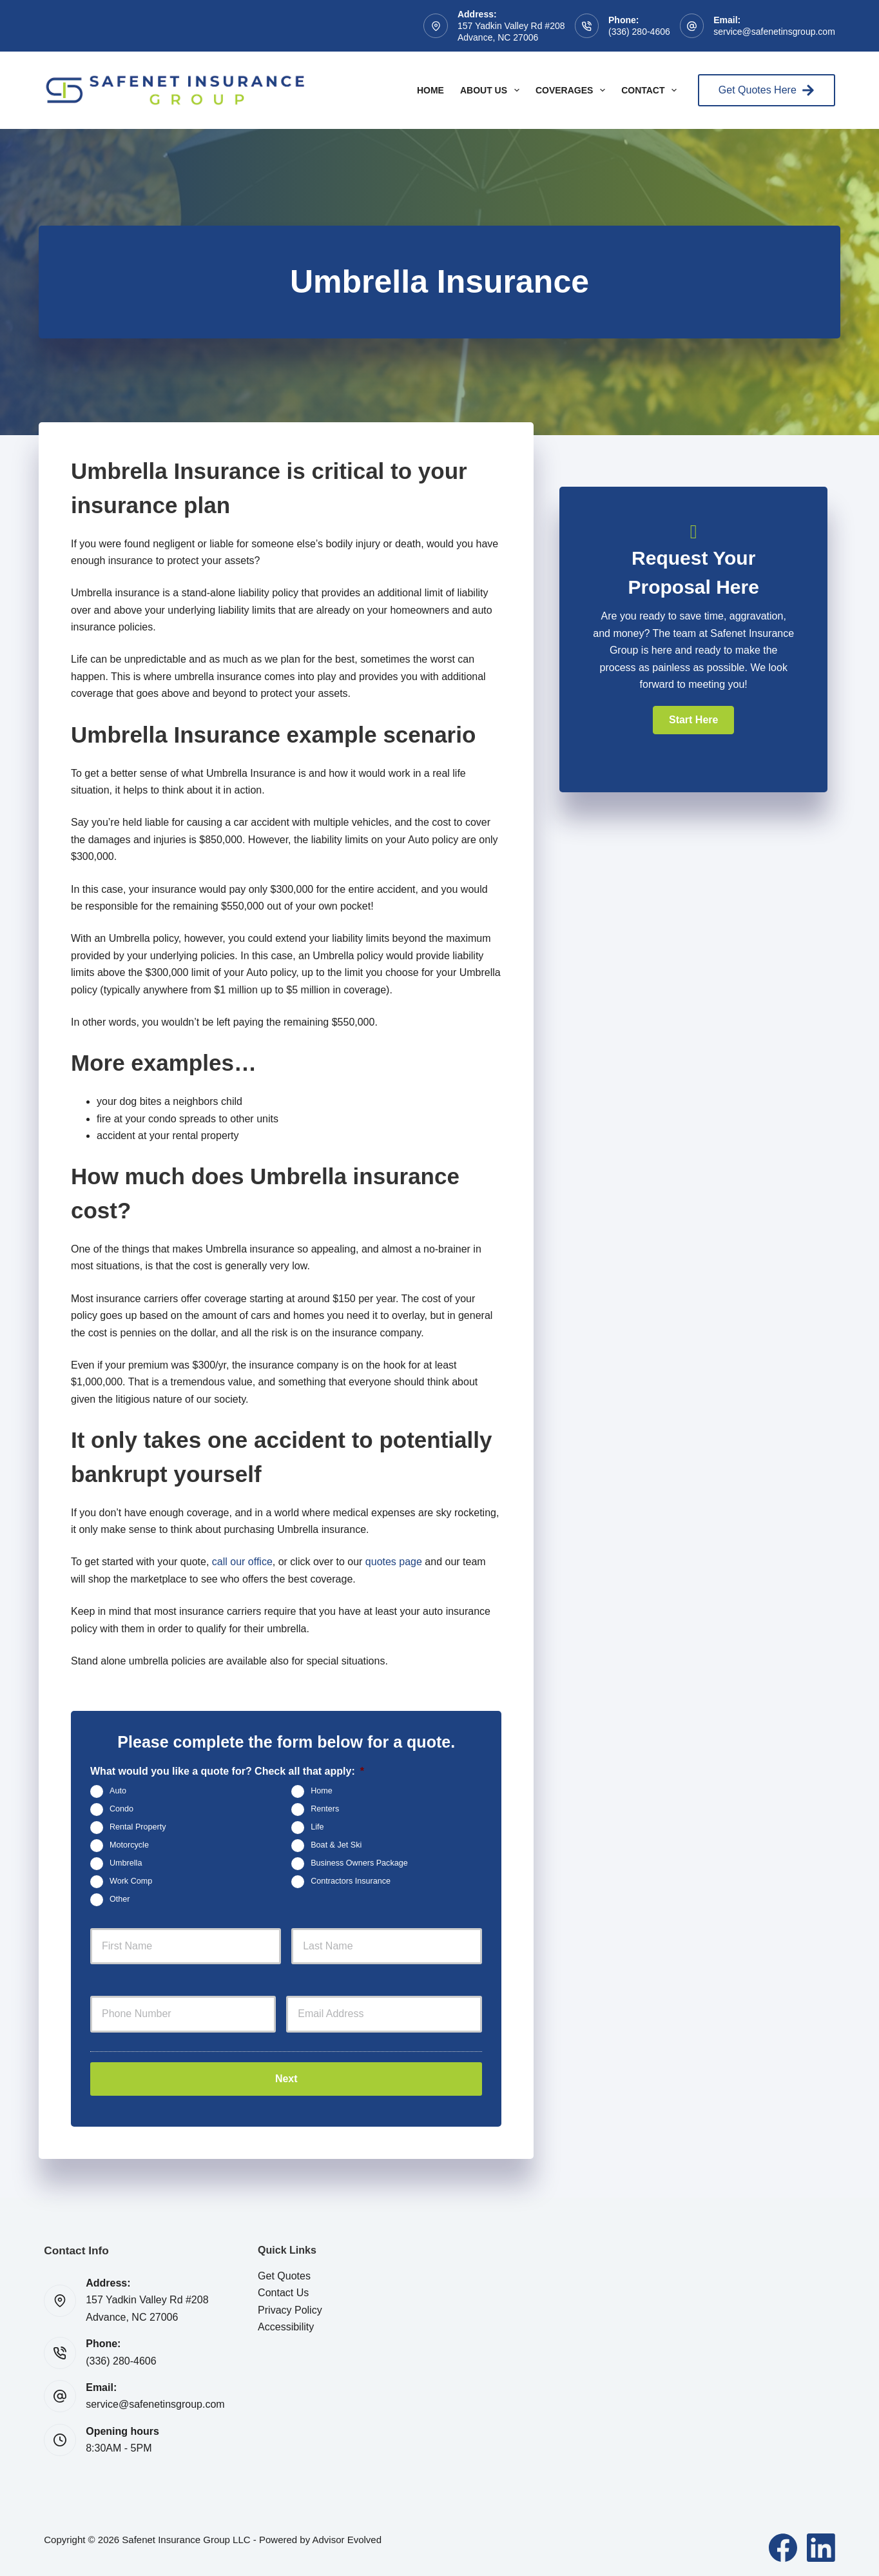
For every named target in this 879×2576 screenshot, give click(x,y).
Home (430, 90)
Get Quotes (284, 2273)
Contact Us (283, 2290)
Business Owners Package (359, 1863)
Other (120, 1899)
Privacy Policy (290, 2307)
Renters (325, 1808)
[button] (693, 720)
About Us (492, 90)
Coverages (573, 90)
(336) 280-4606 (639, 31)
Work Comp (131, 1881)
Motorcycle (129, 1844)
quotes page (393, 1561)
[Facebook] (783, 2546)
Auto (118, 1790)
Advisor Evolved (347, 2537)
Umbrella (126, 1863)
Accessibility (286, 2324)
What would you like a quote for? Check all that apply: (227, 1771)
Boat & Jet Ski (336, 1844)
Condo (121, 1808)
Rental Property (138, 1826)
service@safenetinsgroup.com (774, 31)
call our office (242, 1561)
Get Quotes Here (767, 90)
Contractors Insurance (351, 1881)
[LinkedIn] (821, 2546)
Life (317, 1826)
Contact (651, 90)
